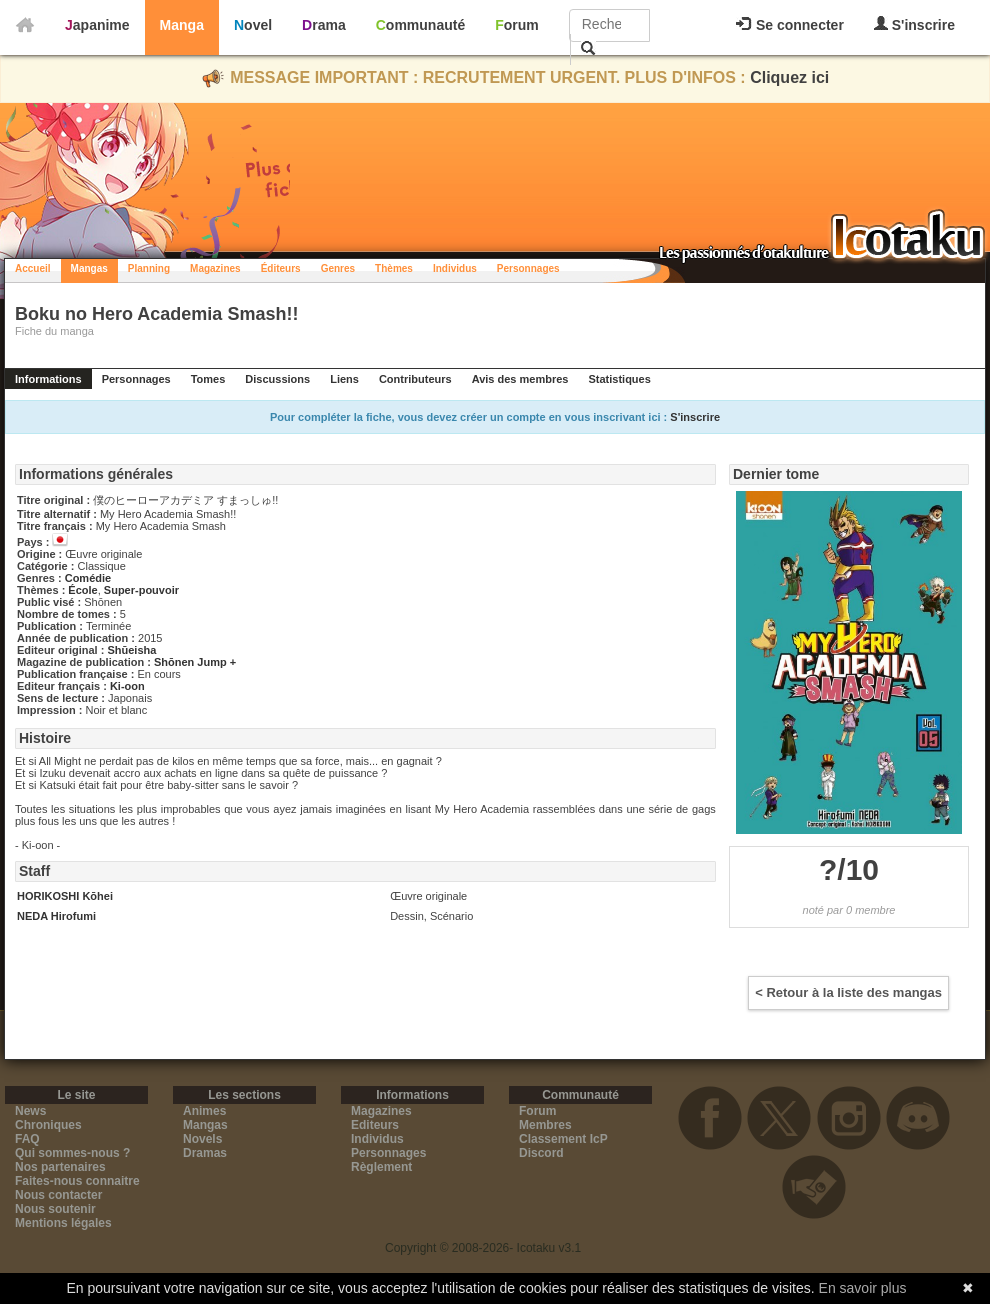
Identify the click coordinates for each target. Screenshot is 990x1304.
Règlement (381, 1167)
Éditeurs (281, 268)
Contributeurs (415, 379)
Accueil (33, 268)
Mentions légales (63, 1223)
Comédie (88, 578)
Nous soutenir (55, 1209)
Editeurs (375, 1125)
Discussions (277, 379)
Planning (149, 268)
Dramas (205, 1153)
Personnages (528, 268)
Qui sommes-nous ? (72, 1153)
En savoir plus (863, 1288)
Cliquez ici (789, 77)
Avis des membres (520, 379)
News (30, 1111)
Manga (182, 25)
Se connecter (790, 25)
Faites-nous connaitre (77, 1181)
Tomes (208, 379)
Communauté (420, 25)
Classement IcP (563, 1139)
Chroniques (48, 1125)
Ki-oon (127, 686)
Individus (455, 268)
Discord (541, 1153)
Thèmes (394, 268)
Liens (344, 379)
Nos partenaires (60, 1167)
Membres (545, 1125)
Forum (517, 25)
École (82, 590)
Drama (324, 25)
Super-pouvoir (141, 590)
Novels (202, 1139)
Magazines (215, 268)
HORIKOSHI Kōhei (65, 896)
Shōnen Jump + (195, 662)
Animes (204, 1111)
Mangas (89, 268)
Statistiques (619, 379)
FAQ (27, 1139)
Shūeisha (131, 650)
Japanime (97, 25)
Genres (338, 268)
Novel (253, 25)
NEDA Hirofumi (56, 916)
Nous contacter (58, 1195)
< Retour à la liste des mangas (848, 992)
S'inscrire (914, 24)
